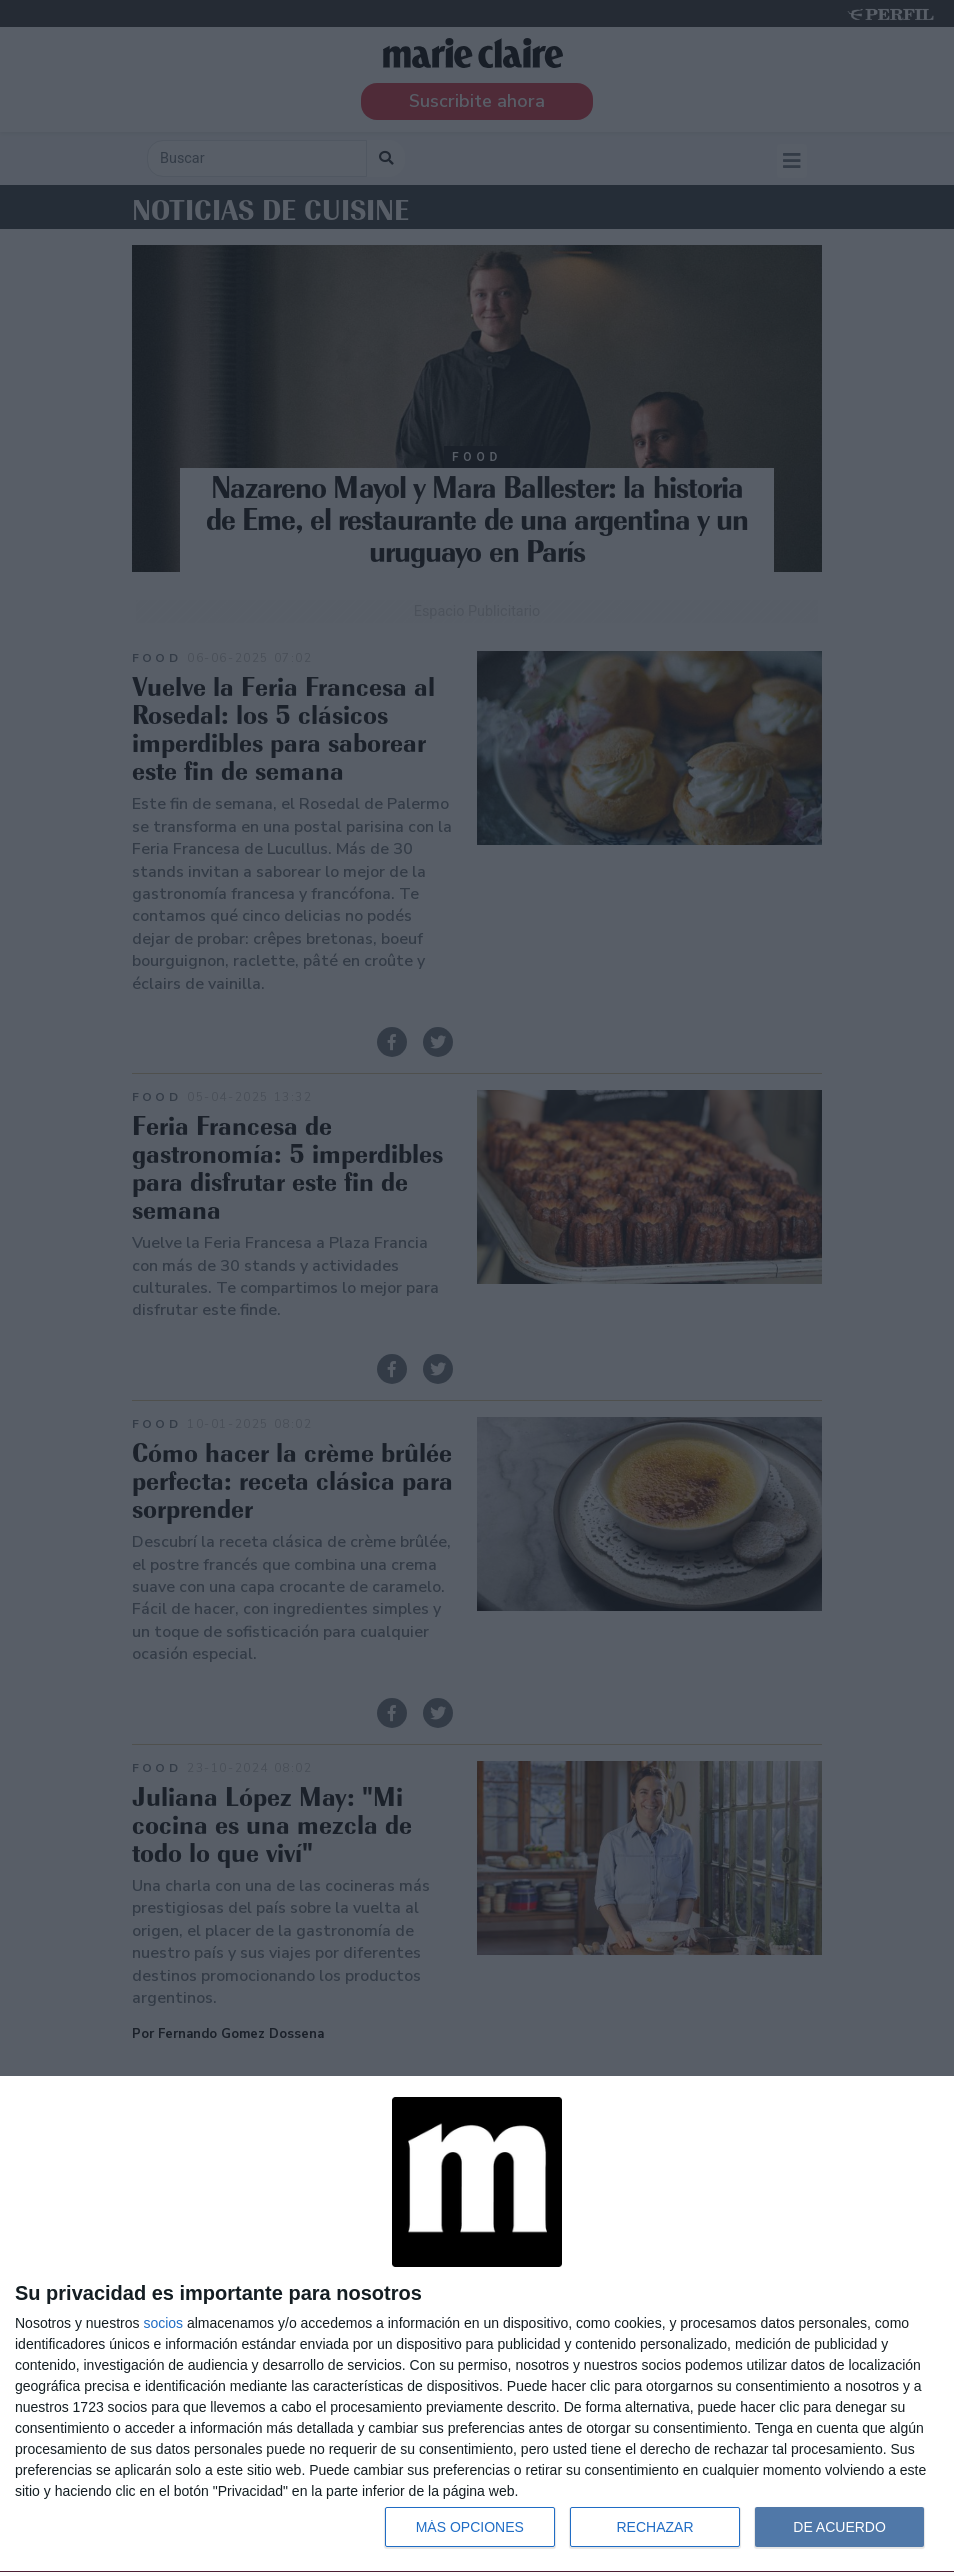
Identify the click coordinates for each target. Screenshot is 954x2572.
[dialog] (477, 2324)
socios (163, 2323)
